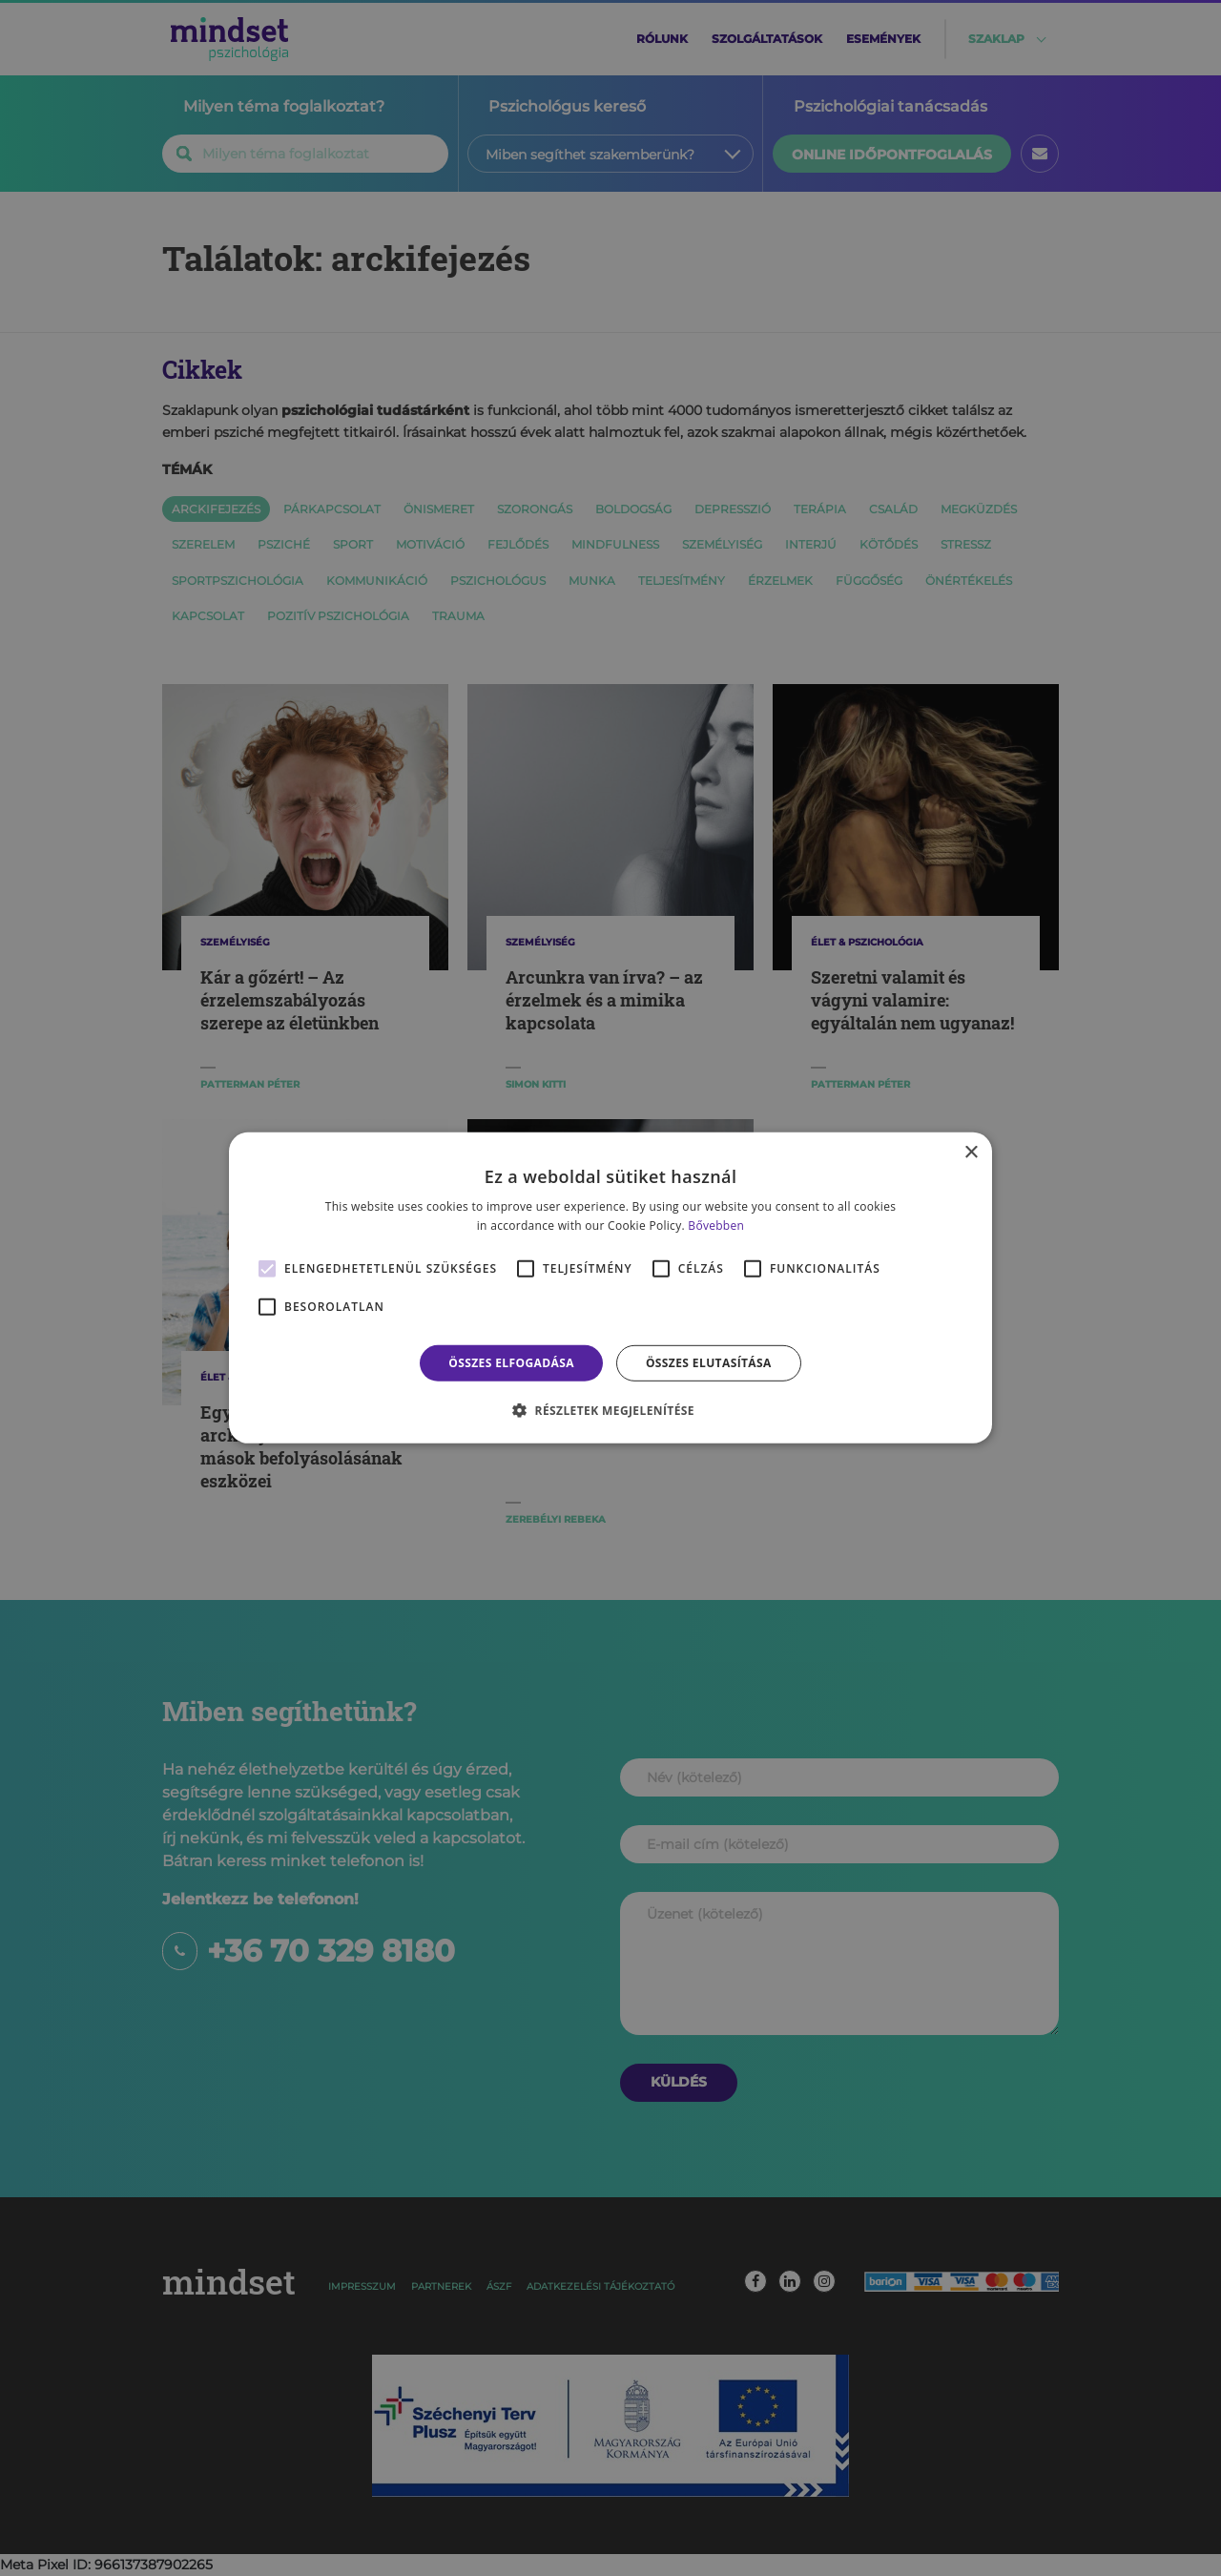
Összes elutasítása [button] (709, 1363)
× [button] (970, 1153)
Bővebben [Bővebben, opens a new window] (716, 1225)
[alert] (610, 1288)
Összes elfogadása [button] (511, 1363)
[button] (610, 1410)
